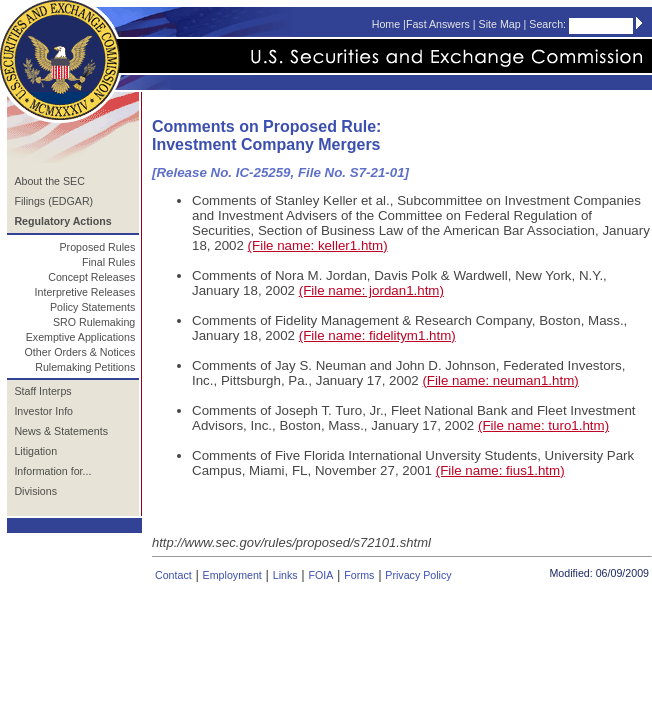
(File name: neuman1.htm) (500, 380)
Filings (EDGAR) (53, 201)
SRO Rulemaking (94, 322)
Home (386, 24)
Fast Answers (438, 24)
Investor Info (43, 411)
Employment (232, 575)
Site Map (500, 24)
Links (285, 575)
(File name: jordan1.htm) (371, 290)
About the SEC (49, 181)
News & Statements (61, 431)
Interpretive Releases (85, 292)
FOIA (320, 575)
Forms (359, 575)
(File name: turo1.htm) (543, 425)
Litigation (35, 451)
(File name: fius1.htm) (500, 470)
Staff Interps (42, 391)
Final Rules (108, 262)
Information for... (52, 471)
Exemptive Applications (81, 337)
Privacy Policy (418, 575)
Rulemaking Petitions (85, 367)
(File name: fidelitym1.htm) (377, 335)
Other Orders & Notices (80, 352)
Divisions (35, 491)
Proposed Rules (97, 247)
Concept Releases (91, 277)
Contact (173, 575)
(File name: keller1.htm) (318, 245)
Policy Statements (92, 307)
